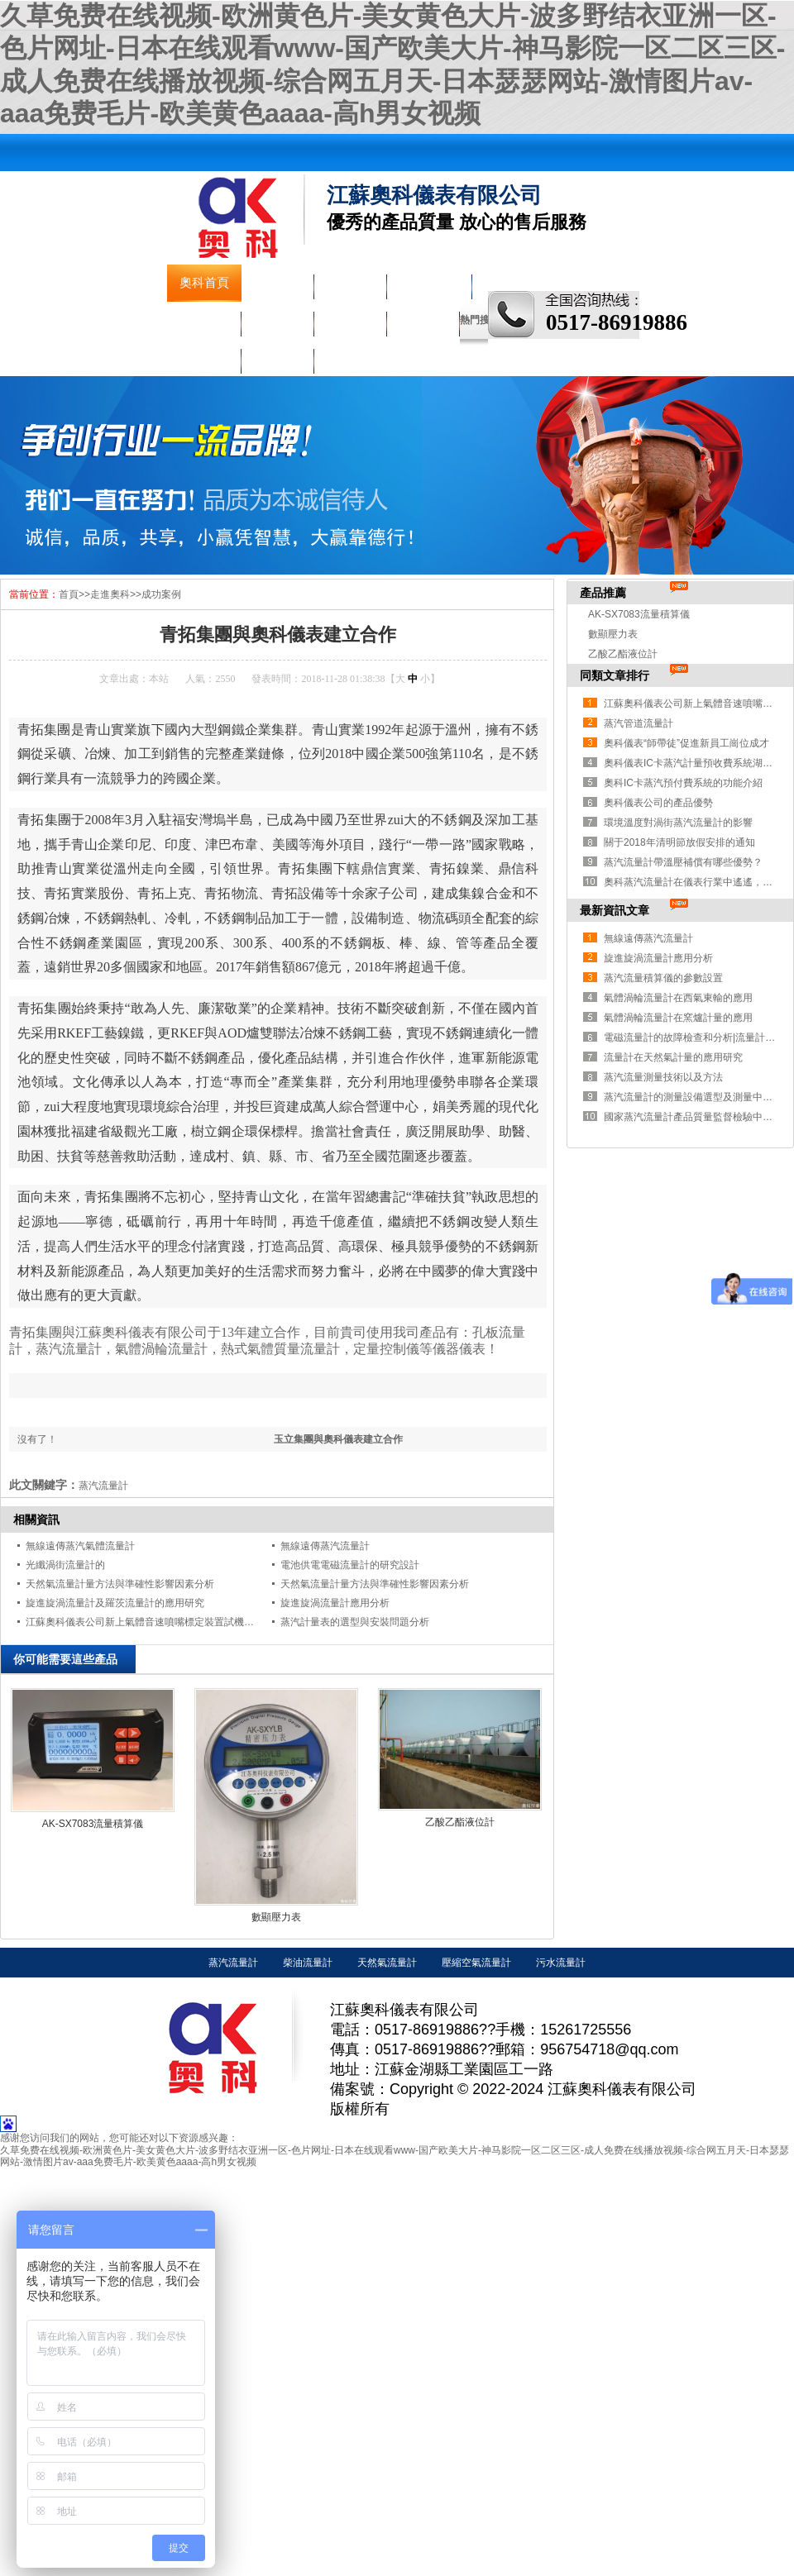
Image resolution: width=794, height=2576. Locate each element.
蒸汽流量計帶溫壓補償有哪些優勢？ (683, 862)
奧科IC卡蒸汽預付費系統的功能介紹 (683, 783)
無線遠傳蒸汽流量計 (325, 1546)
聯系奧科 (277, 357)
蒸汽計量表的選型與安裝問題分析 (354, 1622)
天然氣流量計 (387, 1962)
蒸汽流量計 (233, 1962)
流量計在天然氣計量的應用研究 (673, 1057)
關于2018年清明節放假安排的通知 (679, 842)
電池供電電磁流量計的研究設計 (349, 1565)
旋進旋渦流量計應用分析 (335, 1603)
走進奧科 (422, 320)
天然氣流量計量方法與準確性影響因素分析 (120, 1584)
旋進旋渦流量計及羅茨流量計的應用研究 (115, 1603)
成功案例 (161, 594)
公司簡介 (277, 282)
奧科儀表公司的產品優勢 (658, 803)
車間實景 (204, 357)
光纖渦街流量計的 (65, 1565)
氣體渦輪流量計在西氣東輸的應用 (678, 998)
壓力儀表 (204, 320)
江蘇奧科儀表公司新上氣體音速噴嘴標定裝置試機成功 (145, 1622)
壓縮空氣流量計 (476, 1962)
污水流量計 (561, 1962)
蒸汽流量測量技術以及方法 (663, 1077)
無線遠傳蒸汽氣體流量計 (80, 1546)
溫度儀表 (277, 320)
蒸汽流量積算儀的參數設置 (663, 978)
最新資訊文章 (614, 910)
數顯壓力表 (276, 1917)
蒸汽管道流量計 (638, 723)
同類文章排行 (614, 675)
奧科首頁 (204, 282)
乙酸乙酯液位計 (460, 1822)
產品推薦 (603, 592)
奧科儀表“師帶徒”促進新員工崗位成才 (686, 743)
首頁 (69, 594)
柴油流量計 (307, 1962)
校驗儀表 (350, 320)
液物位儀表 (429, 282)
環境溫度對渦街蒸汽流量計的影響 (678, 822)
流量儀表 (350, 282)
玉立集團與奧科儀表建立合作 (338, 1439)
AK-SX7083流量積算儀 (93, 1823)
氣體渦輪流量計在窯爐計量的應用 (678, 1017)
